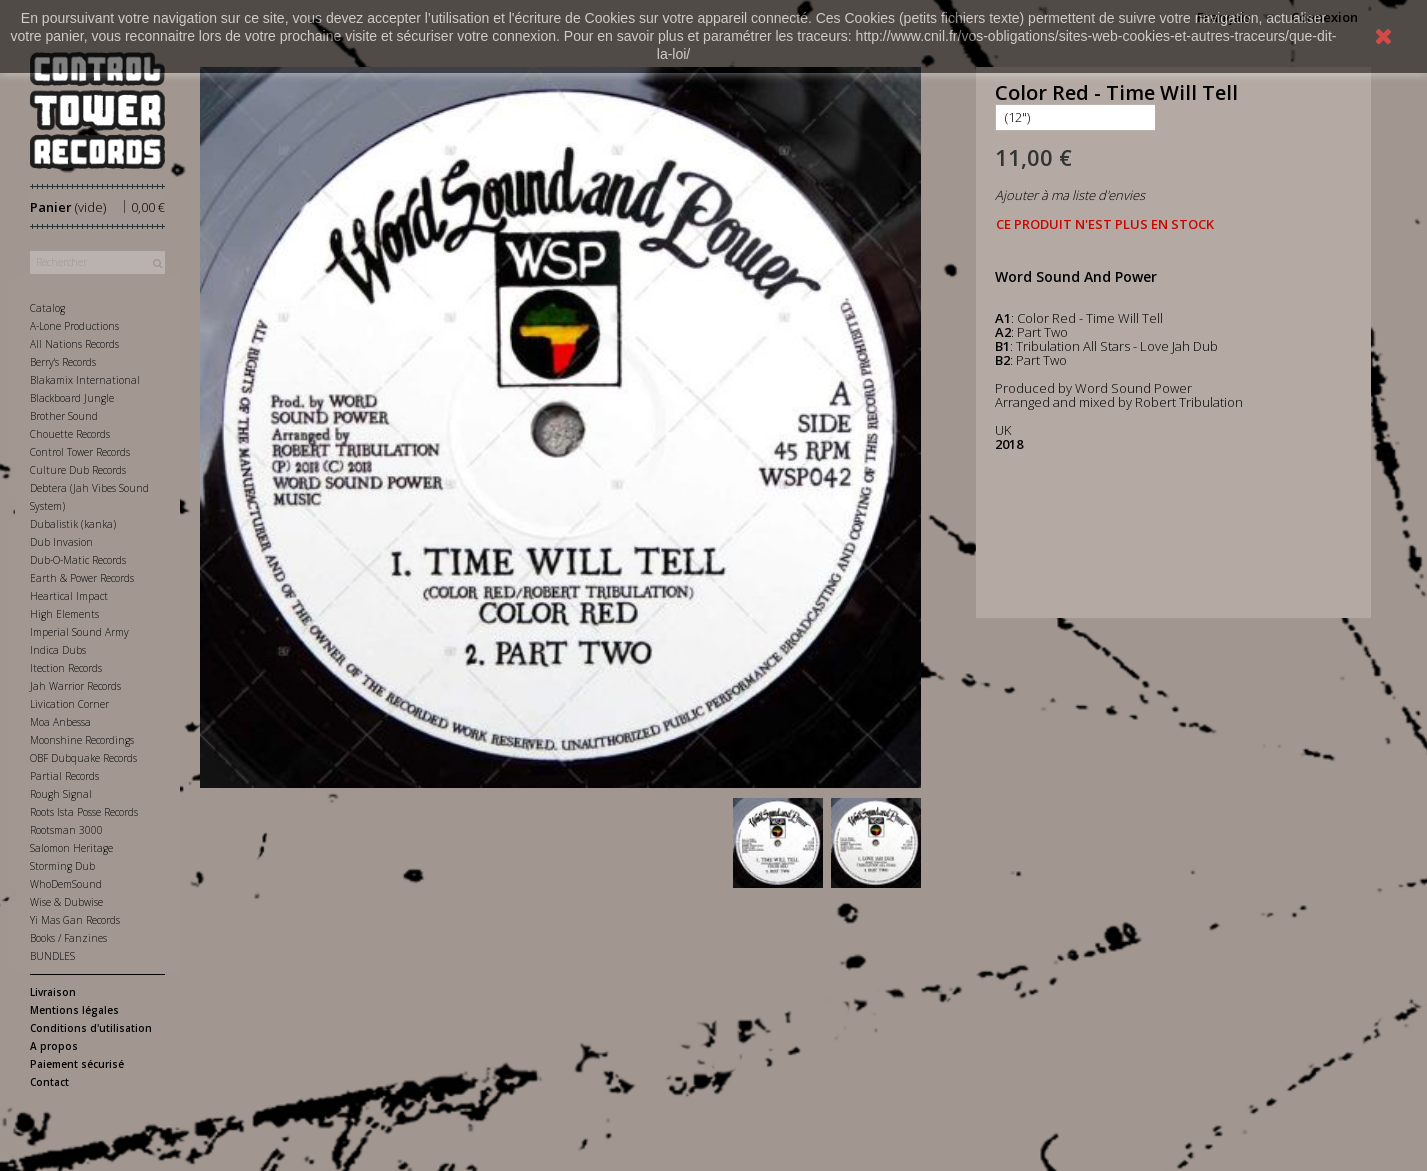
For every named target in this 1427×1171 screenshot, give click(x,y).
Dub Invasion (61, 542)
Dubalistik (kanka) (73, 524)
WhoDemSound (66, 884)
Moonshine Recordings (82, 740)
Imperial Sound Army (79, 632)
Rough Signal (61, 794)
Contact (49, 1082)
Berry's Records (63, 362)
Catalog (47, 308)
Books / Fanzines (68, 938)
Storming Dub (62, 866)
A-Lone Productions (74, 326)
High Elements (64, 614)
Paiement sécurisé (77, 1064)
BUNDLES (52, 956)
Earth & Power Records (82, 578)
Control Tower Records (80, 452)
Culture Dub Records (78, 470)
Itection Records (66, 668)
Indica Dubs (58, 650)
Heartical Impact (69, 596)
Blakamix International (85, 380)
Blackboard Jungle (72, 398)
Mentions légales (74, 1010)
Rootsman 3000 (66, 830)
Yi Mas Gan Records (75, 920)
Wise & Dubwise (66, 902)
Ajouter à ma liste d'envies (1070, 195)
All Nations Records (74, 344)
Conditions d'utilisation (91, 1028)
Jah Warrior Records (75, 686)
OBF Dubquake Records (83, 758)
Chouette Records (70, 434)
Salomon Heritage (71, 848)
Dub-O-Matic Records (78, 560)
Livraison (53, 992)
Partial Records (64, 776)
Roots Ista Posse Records (84, 812)
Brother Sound (64, 416)
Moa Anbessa (60, 722)
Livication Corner (69, 704)
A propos (54, 1046)
